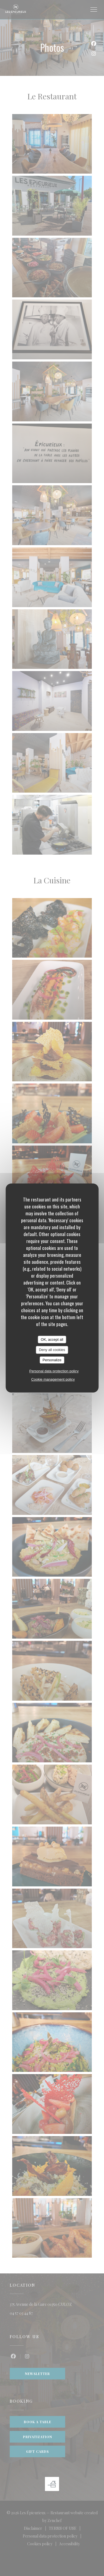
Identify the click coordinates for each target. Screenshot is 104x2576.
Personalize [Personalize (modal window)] (52, 1360)
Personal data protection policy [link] (54, 1371)
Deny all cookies (52, 1350)
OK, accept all (52, 1339)
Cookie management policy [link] (53, 1379)
